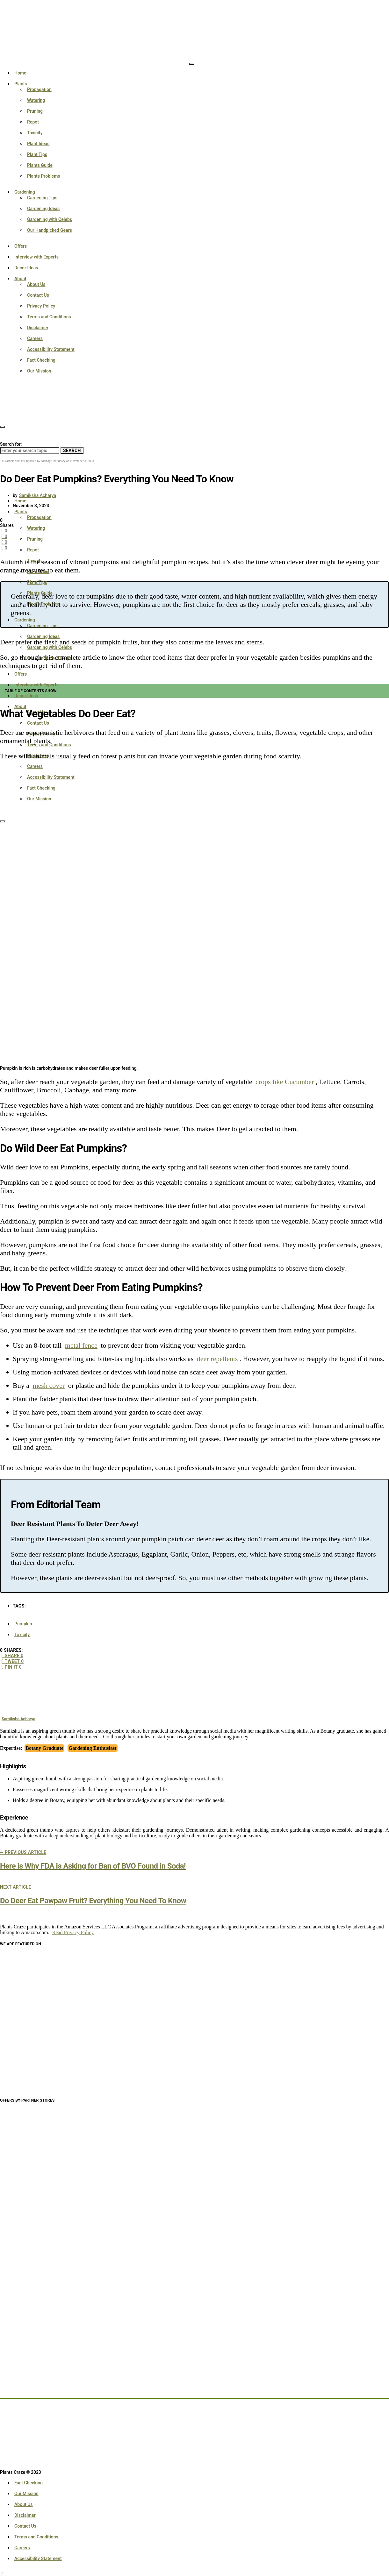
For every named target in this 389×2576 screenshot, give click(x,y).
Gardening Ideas (43, 208)
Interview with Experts (36, 256)
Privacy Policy (41, 306)
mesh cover (48, 1385)
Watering (36, 100)
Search (72, 450)
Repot (33, 121)
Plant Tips (37, 154)
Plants (20, 83)
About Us (36, 284)
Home (20, 72)
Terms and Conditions (49, 316)
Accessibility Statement (51, 349)
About (20, 278)
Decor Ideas (26, 267)
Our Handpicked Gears (49, 230)
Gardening (24, 192)
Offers (20, 246)
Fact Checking (41, 360)
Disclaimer (37, 327)
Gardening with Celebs (49, 219)
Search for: (11, 444)
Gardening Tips (42, 197)
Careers (35, 338)
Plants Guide (40, 165)
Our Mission (39, 370)
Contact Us (38, 295)
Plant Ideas (38, 143)
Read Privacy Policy (73, 1932)
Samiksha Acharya (37, 495)
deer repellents (217, 1359)
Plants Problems (43, 176)
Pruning (35, 111)
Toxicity (35, 132)
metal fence (81, 1345)
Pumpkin (23, 1623)
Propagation (39, 89)
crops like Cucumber (285, 1082)
